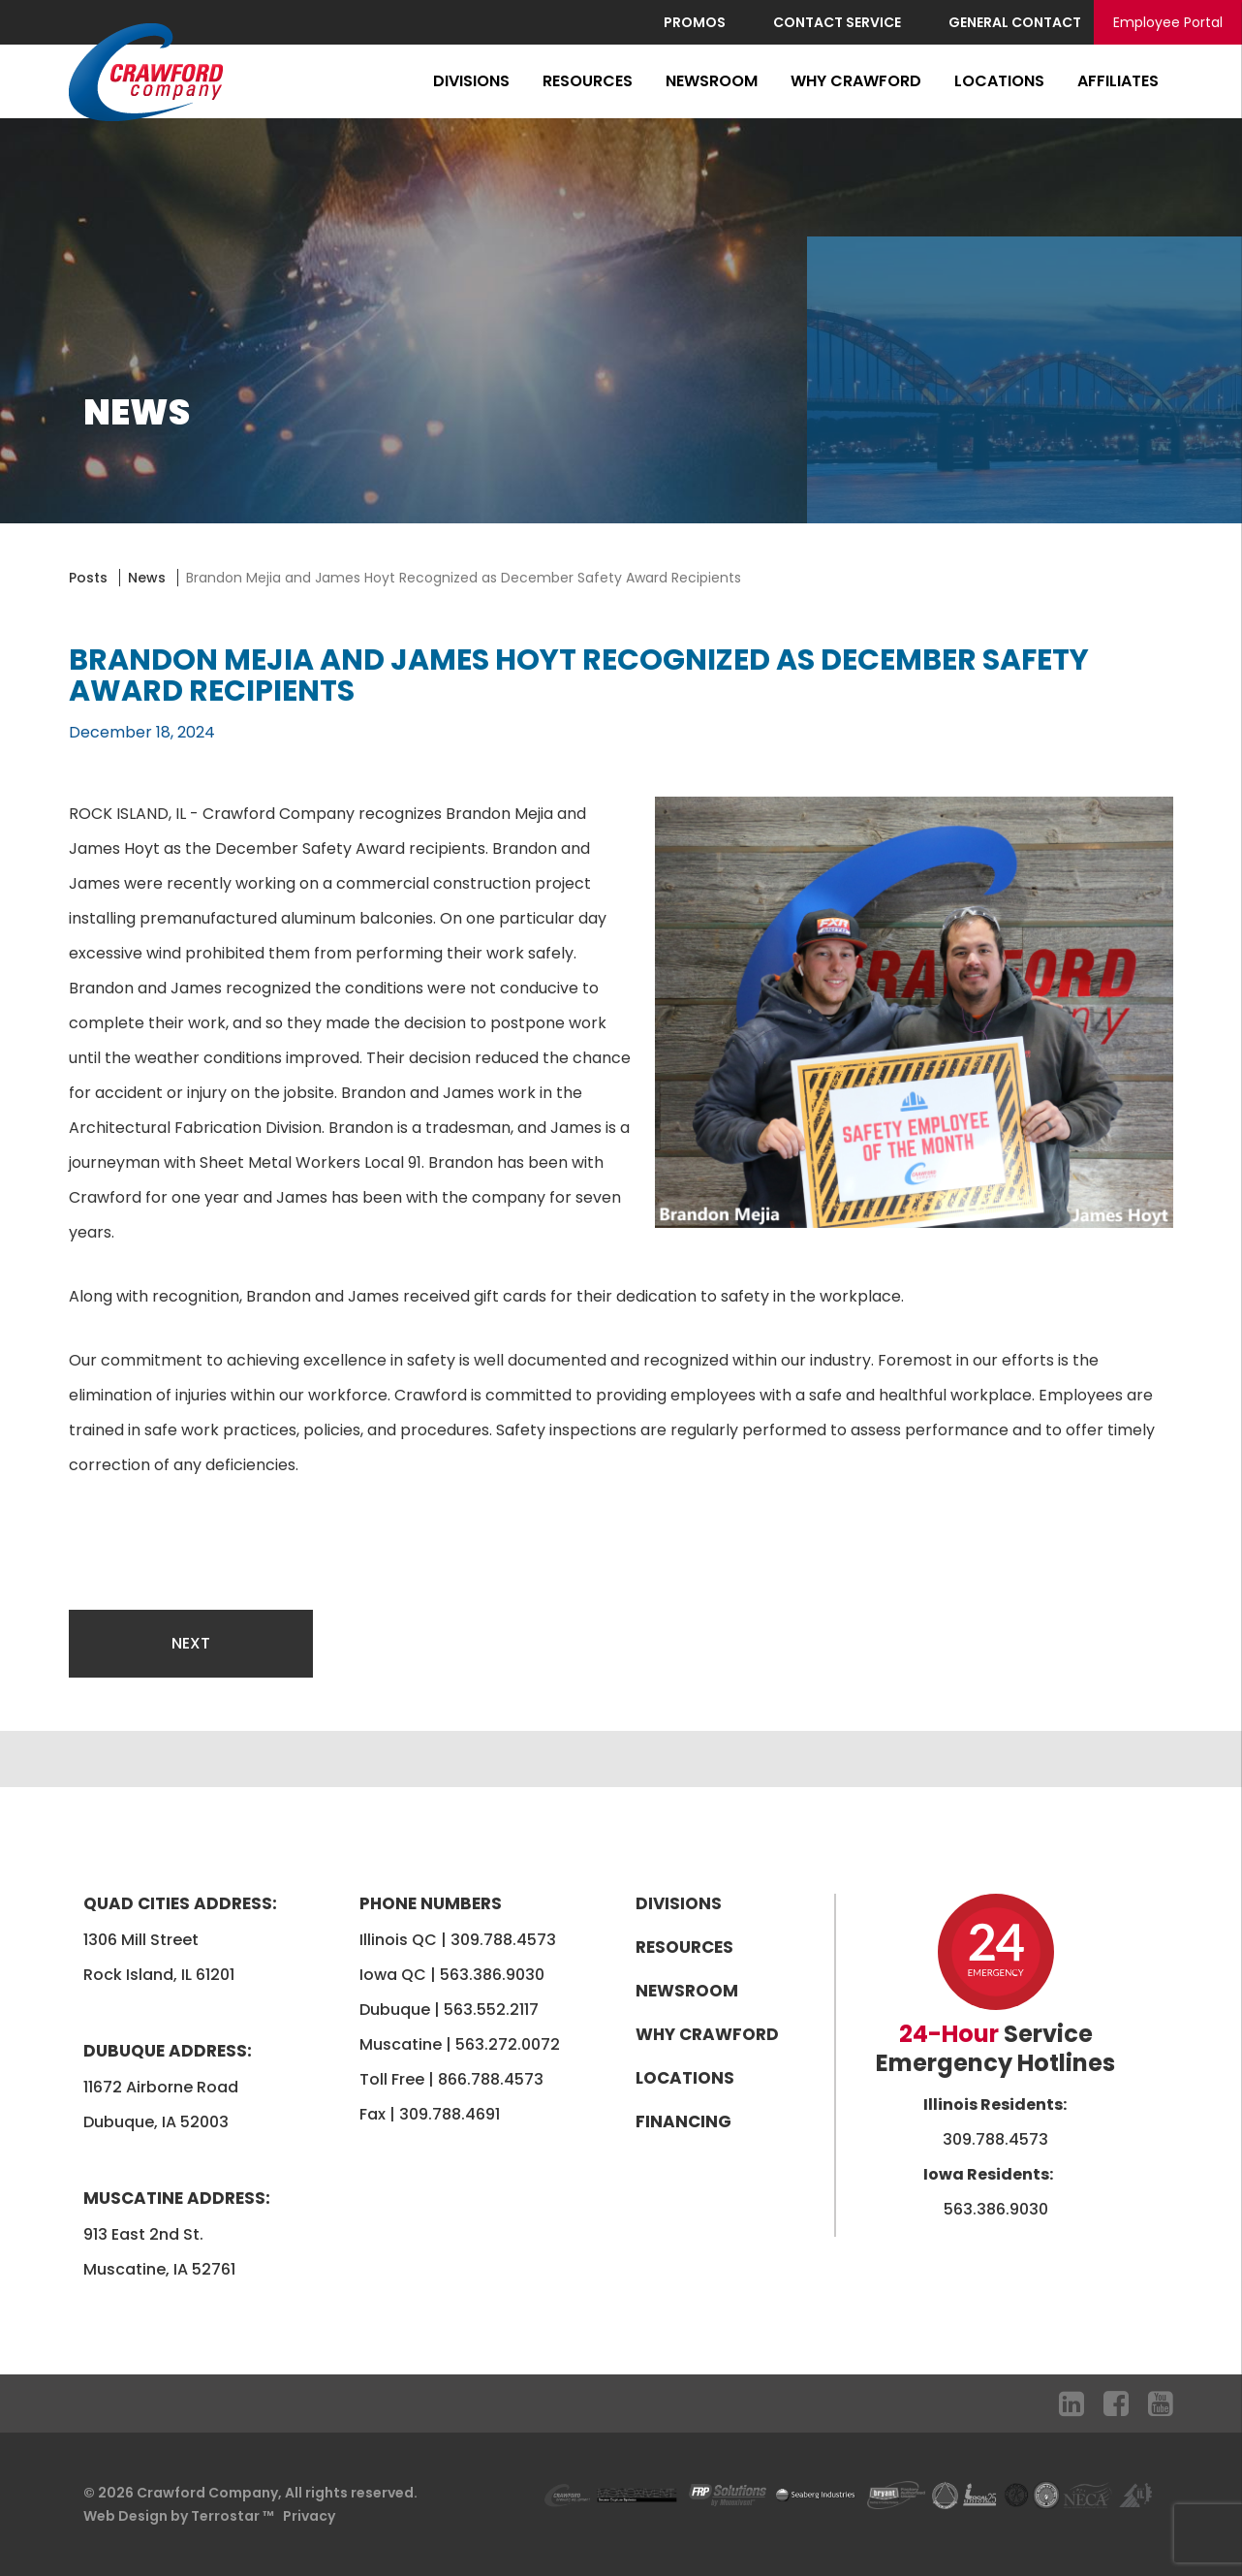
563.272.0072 (507, 2044)
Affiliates (1118, 81)
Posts (88, 577)
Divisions (471, 81)
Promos (695, 22)
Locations (999, 81)
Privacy (309, 2516)
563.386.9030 (492, 1974)
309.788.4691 (449, 2114)
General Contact (1014, 22)
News (147, 577)
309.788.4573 (503, 1940)
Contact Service (837, 22)
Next (190, 1643)
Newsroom (712, 81)
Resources (588, 81)
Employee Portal (1168, 22)
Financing (683, 2121)
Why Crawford (856, 81)
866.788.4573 (490, 2079)
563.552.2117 (491, 2009)
